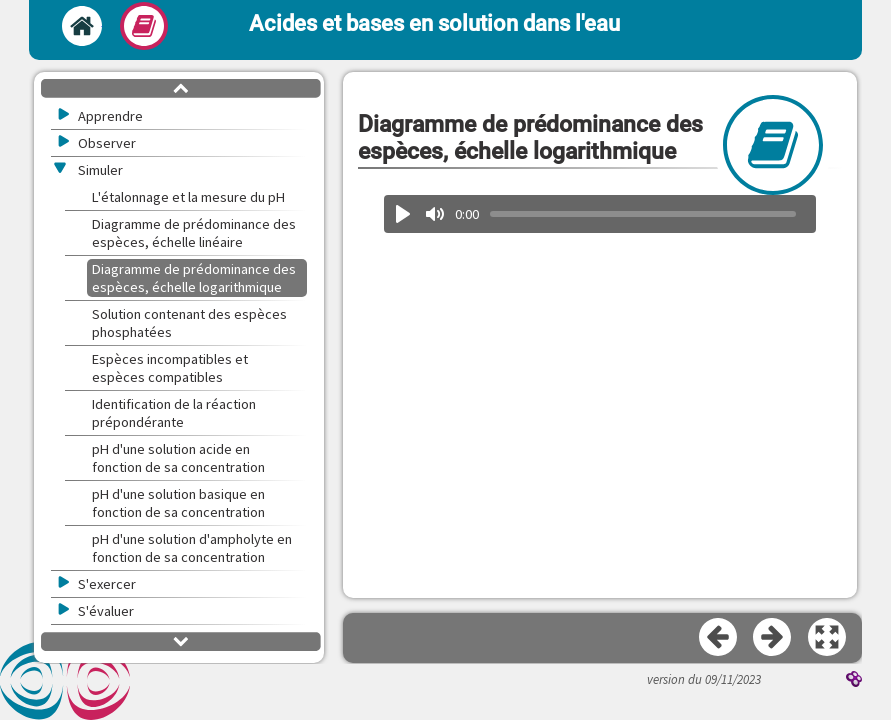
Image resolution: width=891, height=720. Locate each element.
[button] (828, 638)
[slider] (643, 214)
